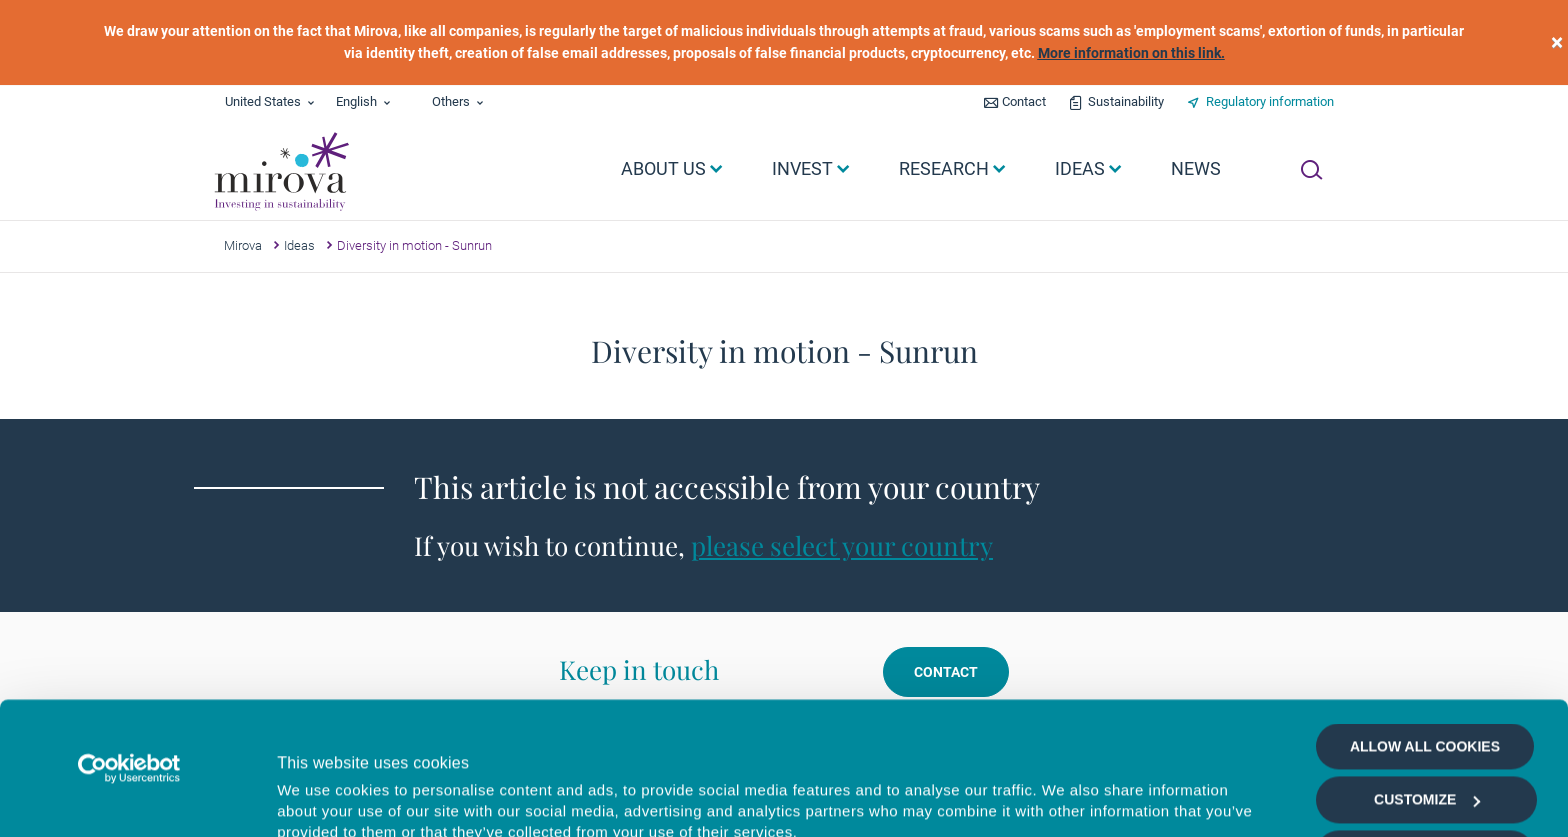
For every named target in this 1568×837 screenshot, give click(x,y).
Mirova (243, 245)
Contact (1024, 101)
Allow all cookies (1425, 622)
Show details (1064, 798)
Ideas (299, 245)
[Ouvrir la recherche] (1311, 170)
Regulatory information (1270, 101)
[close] (1557, 42)
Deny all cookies (1424, 782)
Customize (1427, 676)
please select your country (842, 545)
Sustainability (1126, 101)
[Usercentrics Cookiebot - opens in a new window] (129, 644)
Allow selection (1424, 729)
